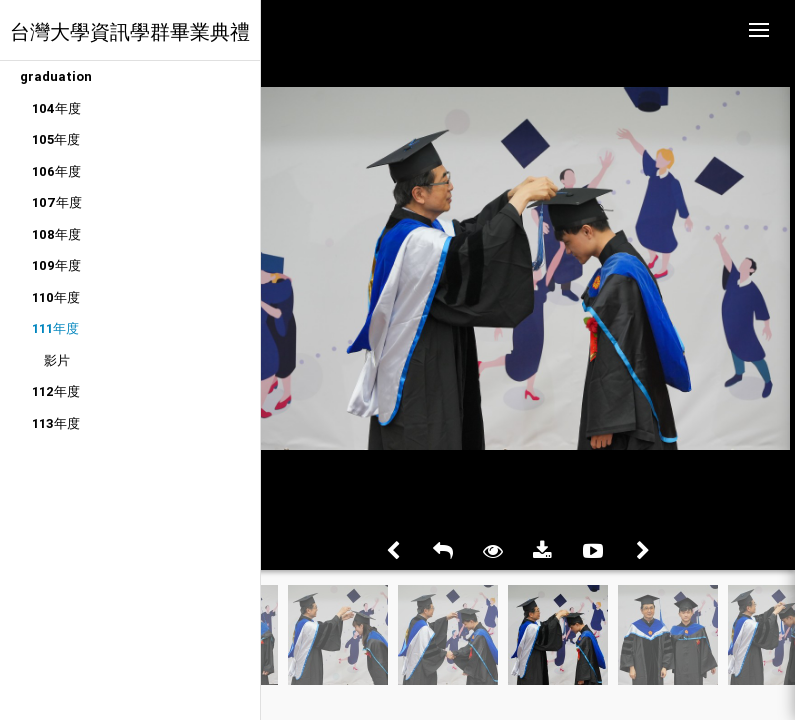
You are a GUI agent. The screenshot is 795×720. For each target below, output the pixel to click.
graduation (56, 76)
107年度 (57, 202)
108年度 (56, 234)
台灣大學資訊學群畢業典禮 (130, 31)
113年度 (56, 423)
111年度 (55, 328)
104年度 (56, 108)
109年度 (56, 265)
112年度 (56, 391)
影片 (57, 360)
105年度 (56, 139)
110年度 (56, 297)
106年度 (56, 171)
